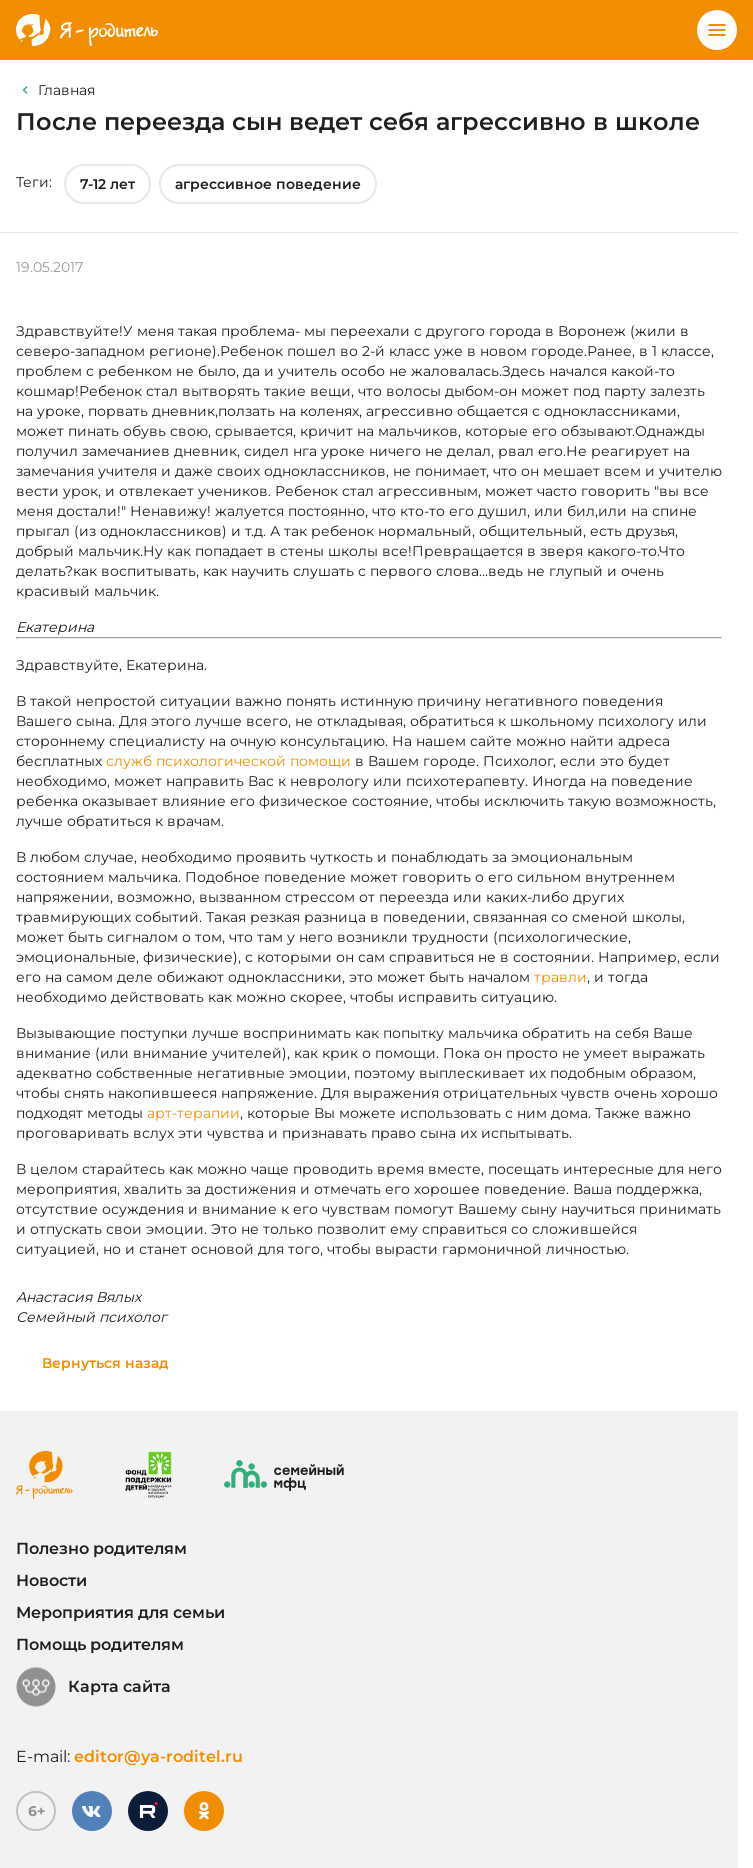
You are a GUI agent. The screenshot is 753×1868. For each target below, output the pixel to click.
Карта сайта (93, 1687)
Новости (51, 1580)
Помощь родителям (100, 1644)
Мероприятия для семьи (120, 1612)
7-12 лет (107, 184)
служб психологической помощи (228, 761)
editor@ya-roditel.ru (158, 1756)
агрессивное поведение (268, 184)
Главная (66, 90)
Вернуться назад (105, 1363)
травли (560, 977)
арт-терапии (193, 1113)
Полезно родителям (101, 1548)
